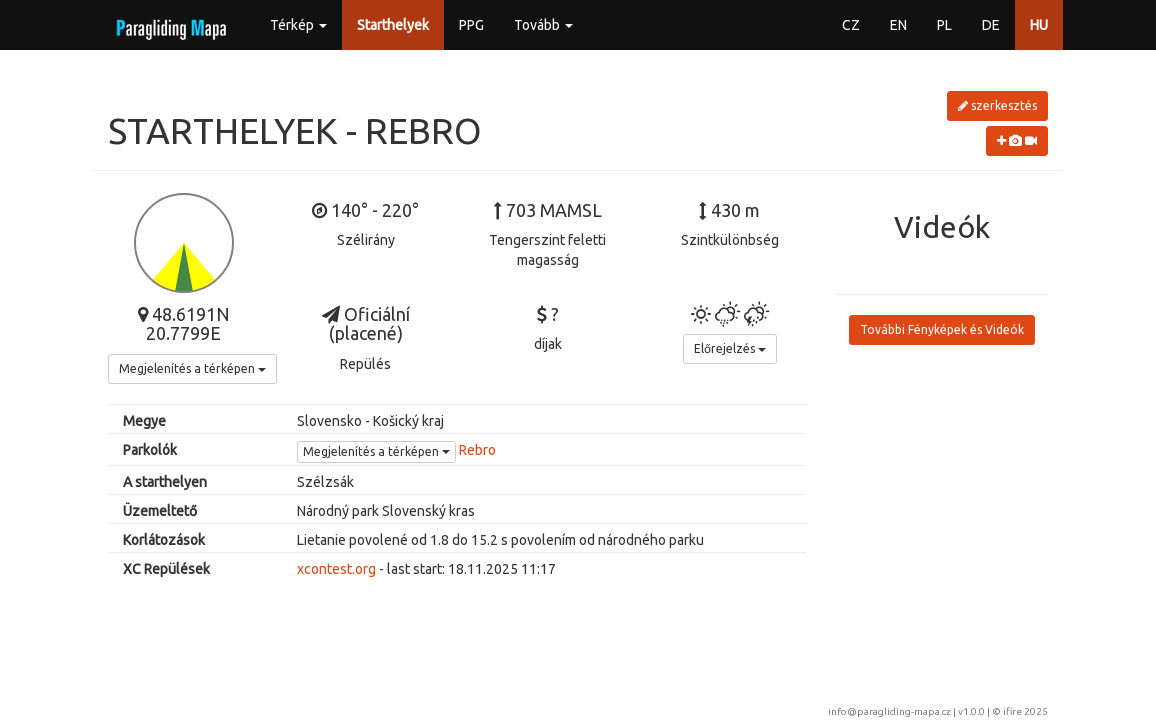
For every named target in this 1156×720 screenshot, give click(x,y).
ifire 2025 (1025, 711)
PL (944, 25)
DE (991, 25)
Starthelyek (393, 25)
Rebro (477, 450)
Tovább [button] (543, 25)
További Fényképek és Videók (942, 329)
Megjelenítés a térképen (192, 368)
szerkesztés (997, 105)
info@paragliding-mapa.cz (889, 711)
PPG (471, 25)
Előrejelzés (730, 348)
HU (1039, 25)
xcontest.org (336, 569)
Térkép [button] (298, 25)
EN (898, 25)
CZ (851, 25)
